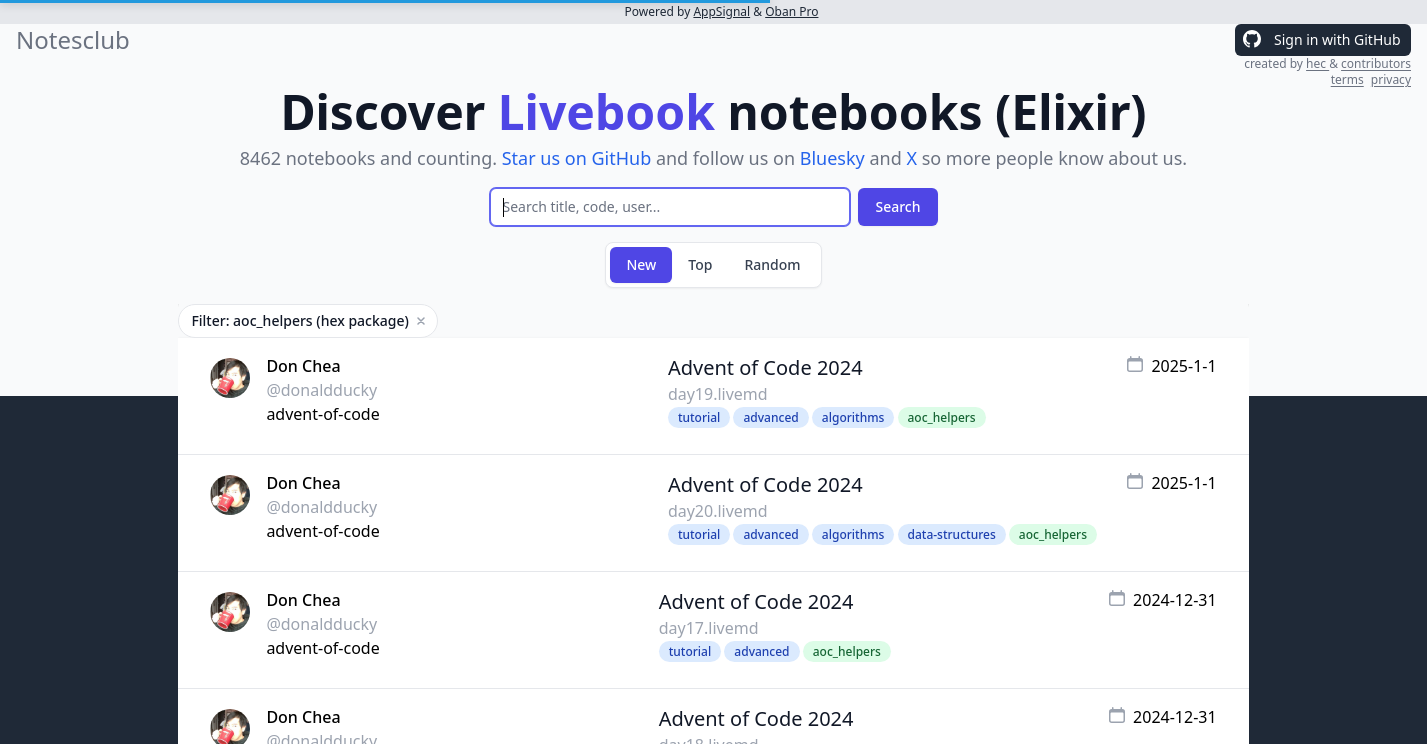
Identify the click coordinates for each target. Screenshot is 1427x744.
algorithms (853, 417)
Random (772, 264)
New (641, 264)
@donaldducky (321, 390)
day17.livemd (709, 628)
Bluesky (832, 158)
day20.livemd (718, 511)
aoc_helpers (942, 417)
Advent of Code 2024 (765, 367)
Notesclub (73, 40)
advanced (770, 417)
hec (1317, 63)
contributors (1376, 63)
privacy (1391, 79)
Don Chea (303, 366)
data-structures (952, 534)
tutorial (699, 417)
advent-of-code (322, 414)
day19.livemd (718, 394)
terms (1347, 79)
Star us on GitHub (577, 158)
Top (700, 264)
